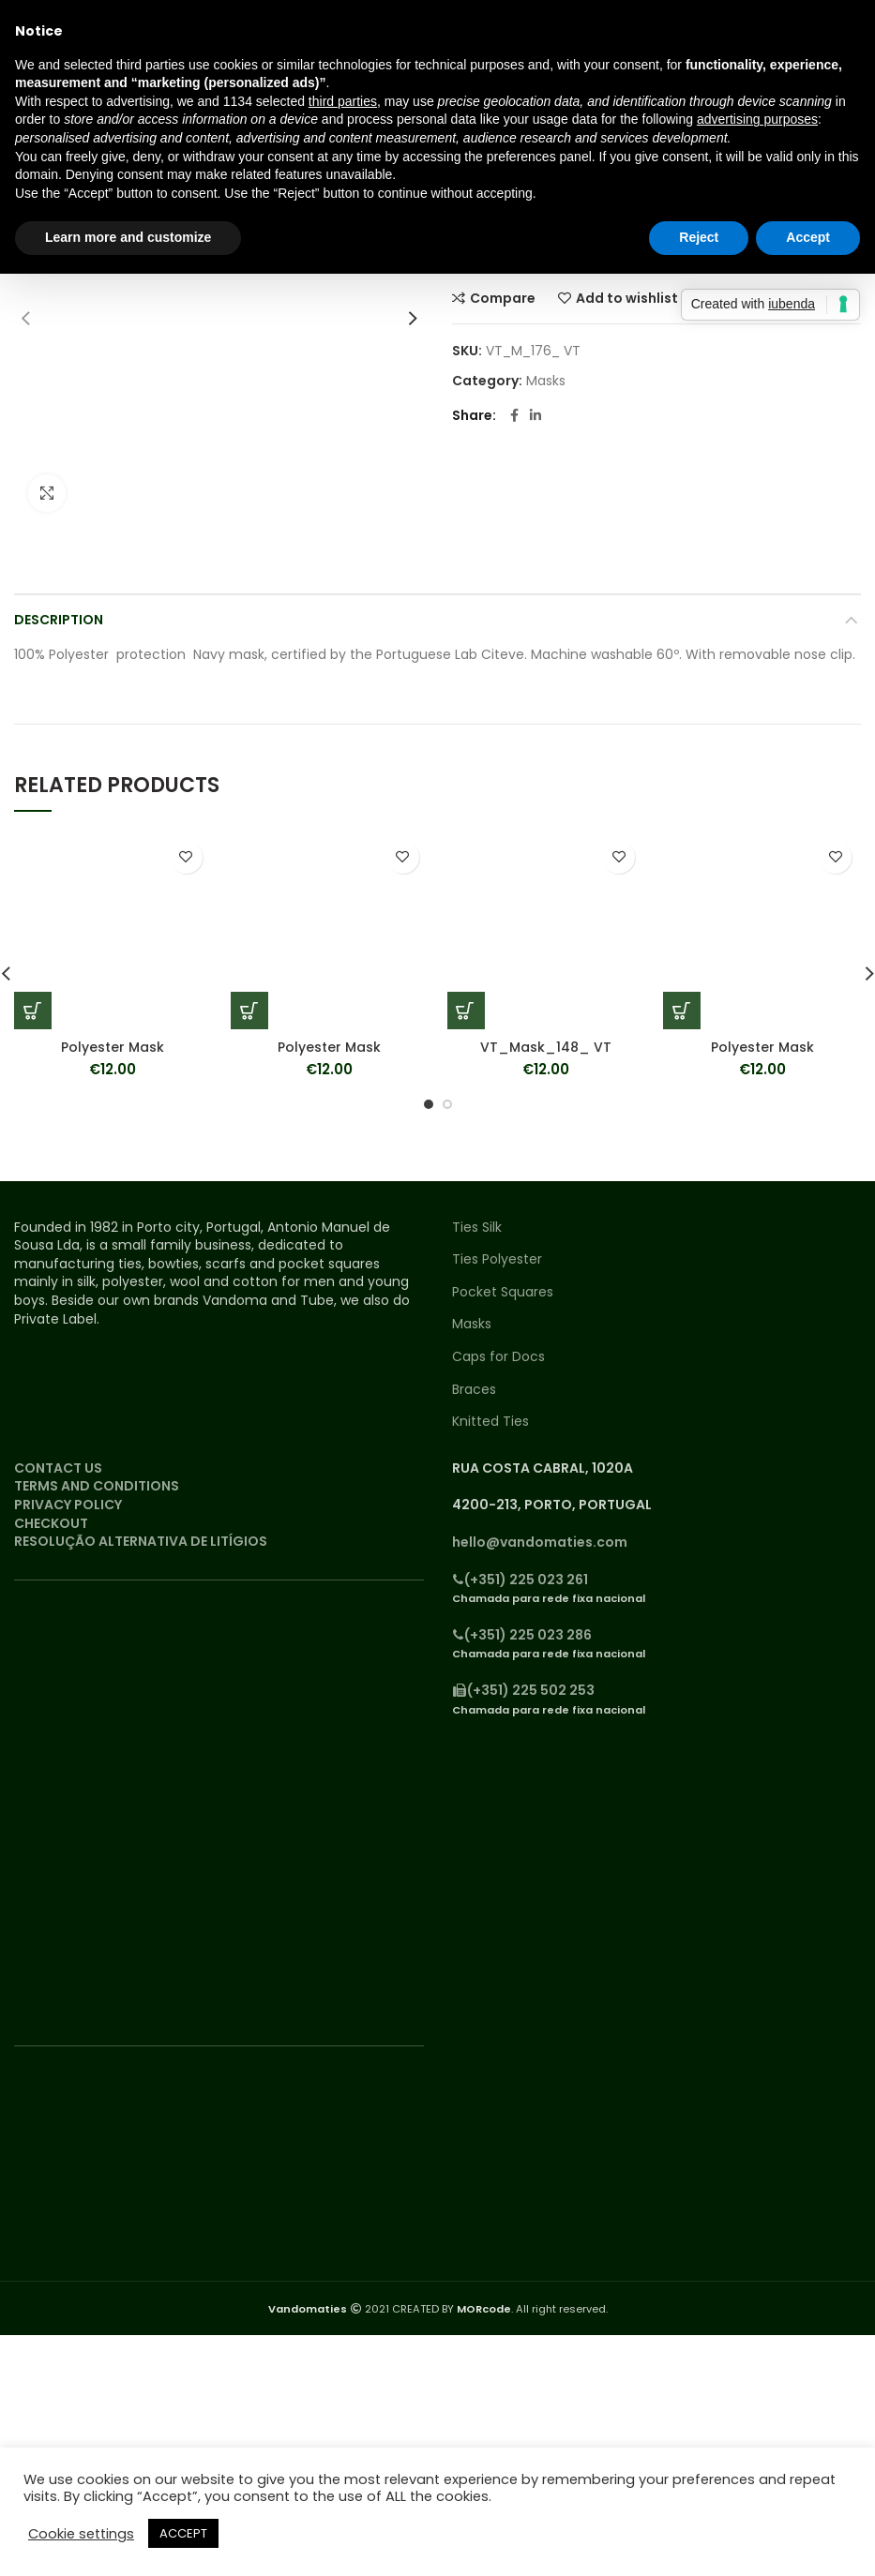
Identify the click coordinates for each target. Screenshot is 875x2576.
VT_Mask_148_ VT (545, 1047)
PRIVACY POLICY (68, 1504)
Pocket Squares (502, 1292)
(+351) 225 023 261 (520, 1579)
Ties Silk (477, 1227)
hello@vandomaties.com (539, 1542)
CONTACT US (58, 1468)
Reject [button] (698, 237)
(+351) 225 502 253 (523, 1690)
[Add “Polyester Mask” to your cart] (33, 1010)
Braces (474, 1390)
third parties (343, 101)
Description (58, 619)
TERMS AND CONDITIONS (96, 1485)
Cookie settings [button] (81, 2533)
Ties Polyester (497, 1259)
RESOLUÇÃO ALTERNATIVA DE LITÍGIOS (140, 1541)
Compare (503, 298)
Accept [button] (808, 237)
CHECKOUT (51, 1523)
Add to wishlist (627, 298)
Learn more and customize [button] (128, 237)
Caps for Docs (498, 1357)
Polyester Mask (112, 1047)
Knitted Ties (490, 1421)
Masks (546, 381)
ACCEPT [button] (183, 2533)
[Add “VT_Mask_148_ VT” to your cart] (466, 1010)
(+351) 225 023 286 (522, 1634)
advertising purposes (757, 119)
